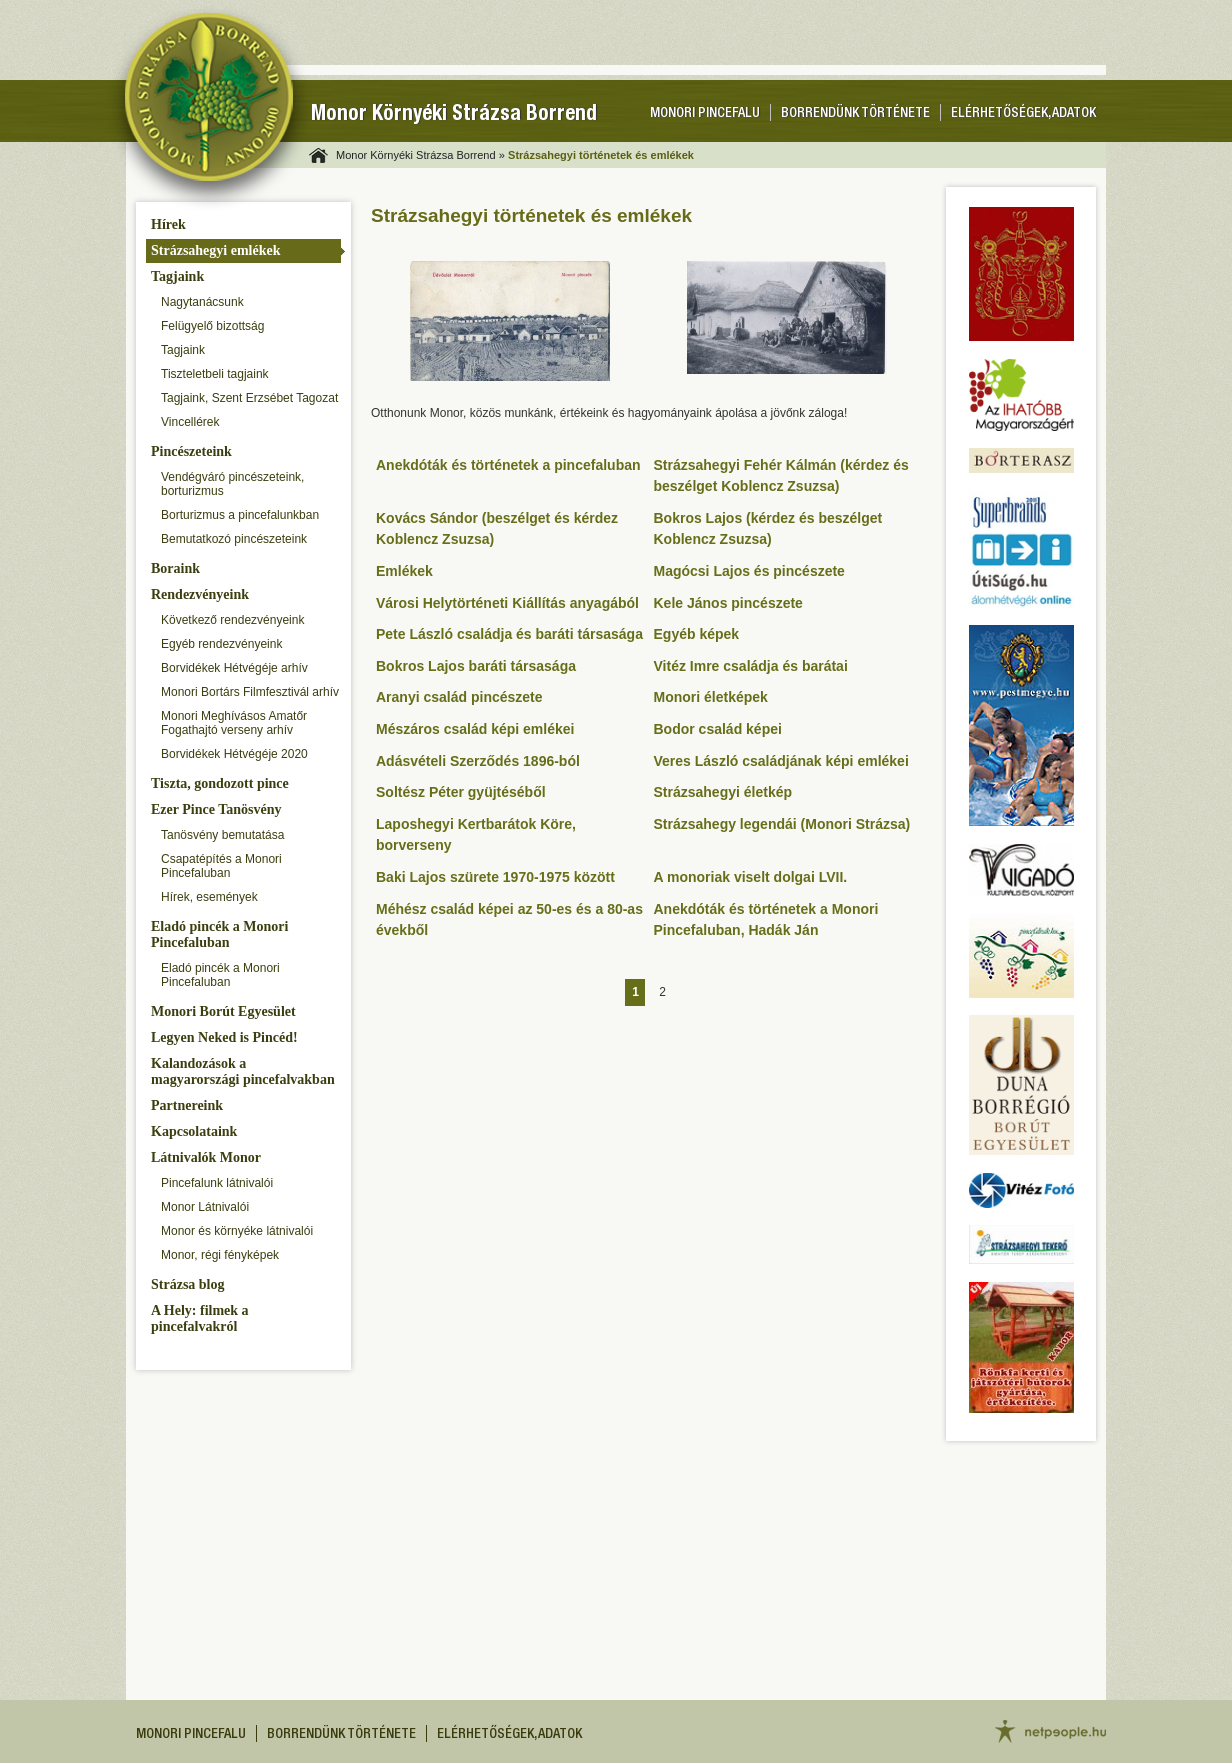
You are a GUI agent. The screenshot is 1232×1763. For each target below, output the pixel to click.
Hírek (168, 224)
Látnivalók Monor (206, 1157)
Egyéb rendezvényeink (221, 644)
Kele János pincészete (728, 603)
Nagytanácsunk (202, 302)
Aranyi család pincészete (459, 697)
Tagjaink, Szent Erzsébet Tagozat (249, 398)
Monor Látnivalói (205, 1207)
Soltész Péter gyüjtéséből (461, 792)
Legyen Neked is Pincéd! (224, 1037)
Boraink (175, 568)
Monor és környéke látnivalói (237, 1231)
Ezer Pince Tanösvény (216, 809)
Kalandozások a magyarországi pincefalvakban (243, 1071)
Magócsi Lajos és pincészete (749, 571)
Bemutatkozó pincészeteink (234, 539)
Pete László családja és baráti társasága (509, 634)
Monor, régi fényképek (220, 1255)
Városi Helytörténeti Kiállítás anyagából (507, 603)
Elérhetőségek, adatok (1023, 114)
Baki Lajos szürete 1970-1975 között (495, 877)
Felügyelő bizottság (212, 326)
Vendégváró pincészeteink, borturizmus (232, 484)
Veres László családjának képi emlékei (781, 761)
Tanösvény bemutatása (222, 835)
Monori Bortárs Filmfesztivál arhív (250, 692)
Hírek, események (209, 897)
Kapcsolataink (194, 1131)
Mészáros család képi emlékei (475, 729)
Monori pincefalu (705, 114)
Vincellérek (190, 422)
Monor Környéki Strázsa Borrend (454, 115)
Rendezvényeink (200, 594)
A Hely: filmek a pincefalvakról (200, 1318)
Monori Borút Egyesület (223, 1011)
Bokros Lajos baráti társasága (476, 666)
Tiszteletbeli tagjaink (215, 374)
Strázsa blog (188, 1284)
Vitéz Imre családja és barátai (751, 666)
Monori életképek (711, 697)
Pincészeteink (191, 451)
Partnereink (187, 1105)
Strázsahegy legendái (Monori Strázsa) (782, 824)
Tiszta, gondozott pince (220, 783)
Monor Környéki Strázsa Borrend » (420, 155)
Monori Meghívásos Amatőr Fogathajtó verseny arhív (234, 723)
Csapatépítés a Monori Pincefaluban (221, 866)
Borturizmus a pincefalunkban (240, 515)
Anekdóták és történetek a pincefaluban (508, 465)
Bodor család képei (718, 729)
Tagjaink (177, 276)
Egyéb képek (697, 634)
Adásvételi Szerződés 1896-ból (478, 761)
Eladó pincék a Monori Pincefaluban (219, 934)
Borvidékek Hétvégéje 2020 (234, 754)
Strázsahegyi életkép (723, 792)
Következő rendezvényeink (232, 620)
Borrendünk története (855, 114)
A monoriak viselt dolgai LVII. (751, 877)
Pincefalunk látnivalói (217, 1183)
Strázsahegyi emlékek (215, 250)
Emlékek (404, 571)
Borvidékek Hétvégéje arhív (234, 668)
